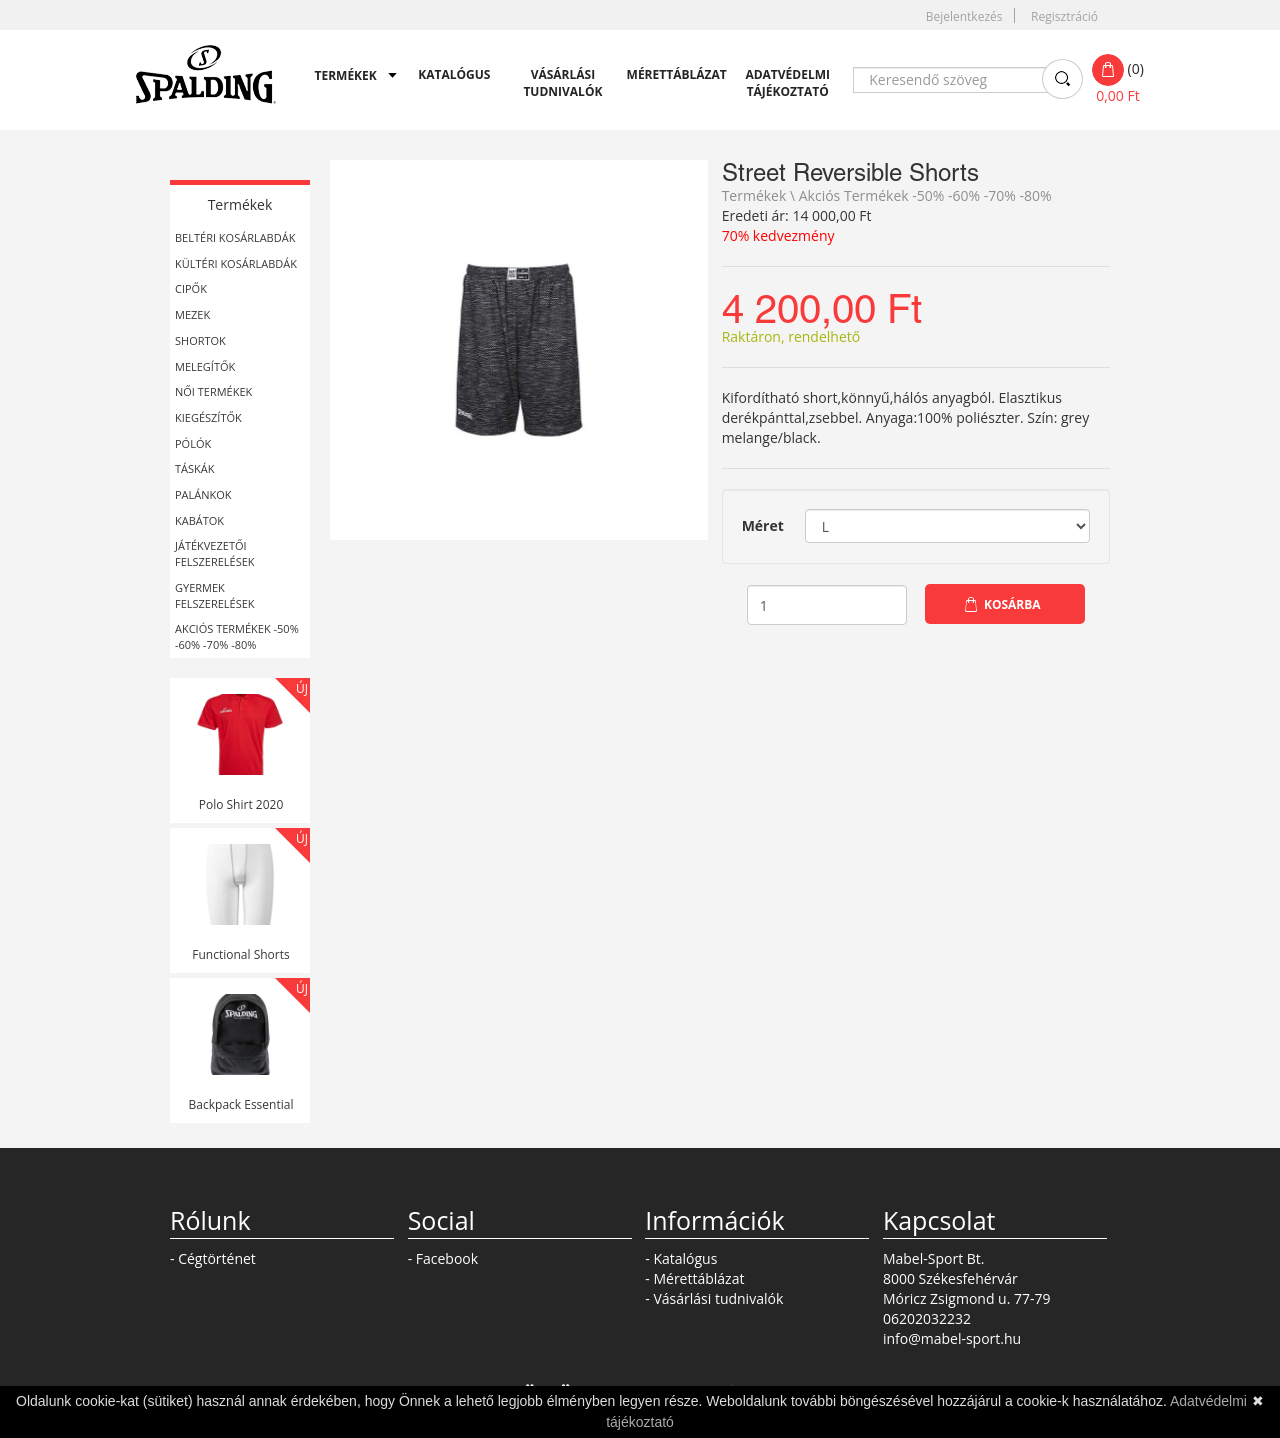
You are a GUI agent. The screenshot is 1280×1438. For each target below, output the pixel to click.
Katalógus (454, 74)
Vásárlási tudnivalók (562, 83)
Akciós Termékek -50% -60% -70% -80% (237, 636)
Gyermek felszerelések (215, 595)
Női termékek (213, 391)
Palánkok (203, 494)
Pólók (193, 443)
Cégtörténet (217, 1258)
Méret (763, 525)
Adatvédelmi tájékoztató (787, 83)
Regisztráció (1064, 16)
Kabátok (199, 520)
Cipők (191, 288)
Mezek (192, 314)
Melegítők (205, 366)
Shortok (200, 340)
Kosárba (1012, 604)
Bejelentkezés (964, 16)
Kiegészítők (208, 417)
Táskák (194, 468)
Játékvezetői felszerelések (215, 553)
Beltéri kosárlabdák (235, 237)
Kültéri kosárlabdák (236, 263)
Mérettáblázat (672, 74)
